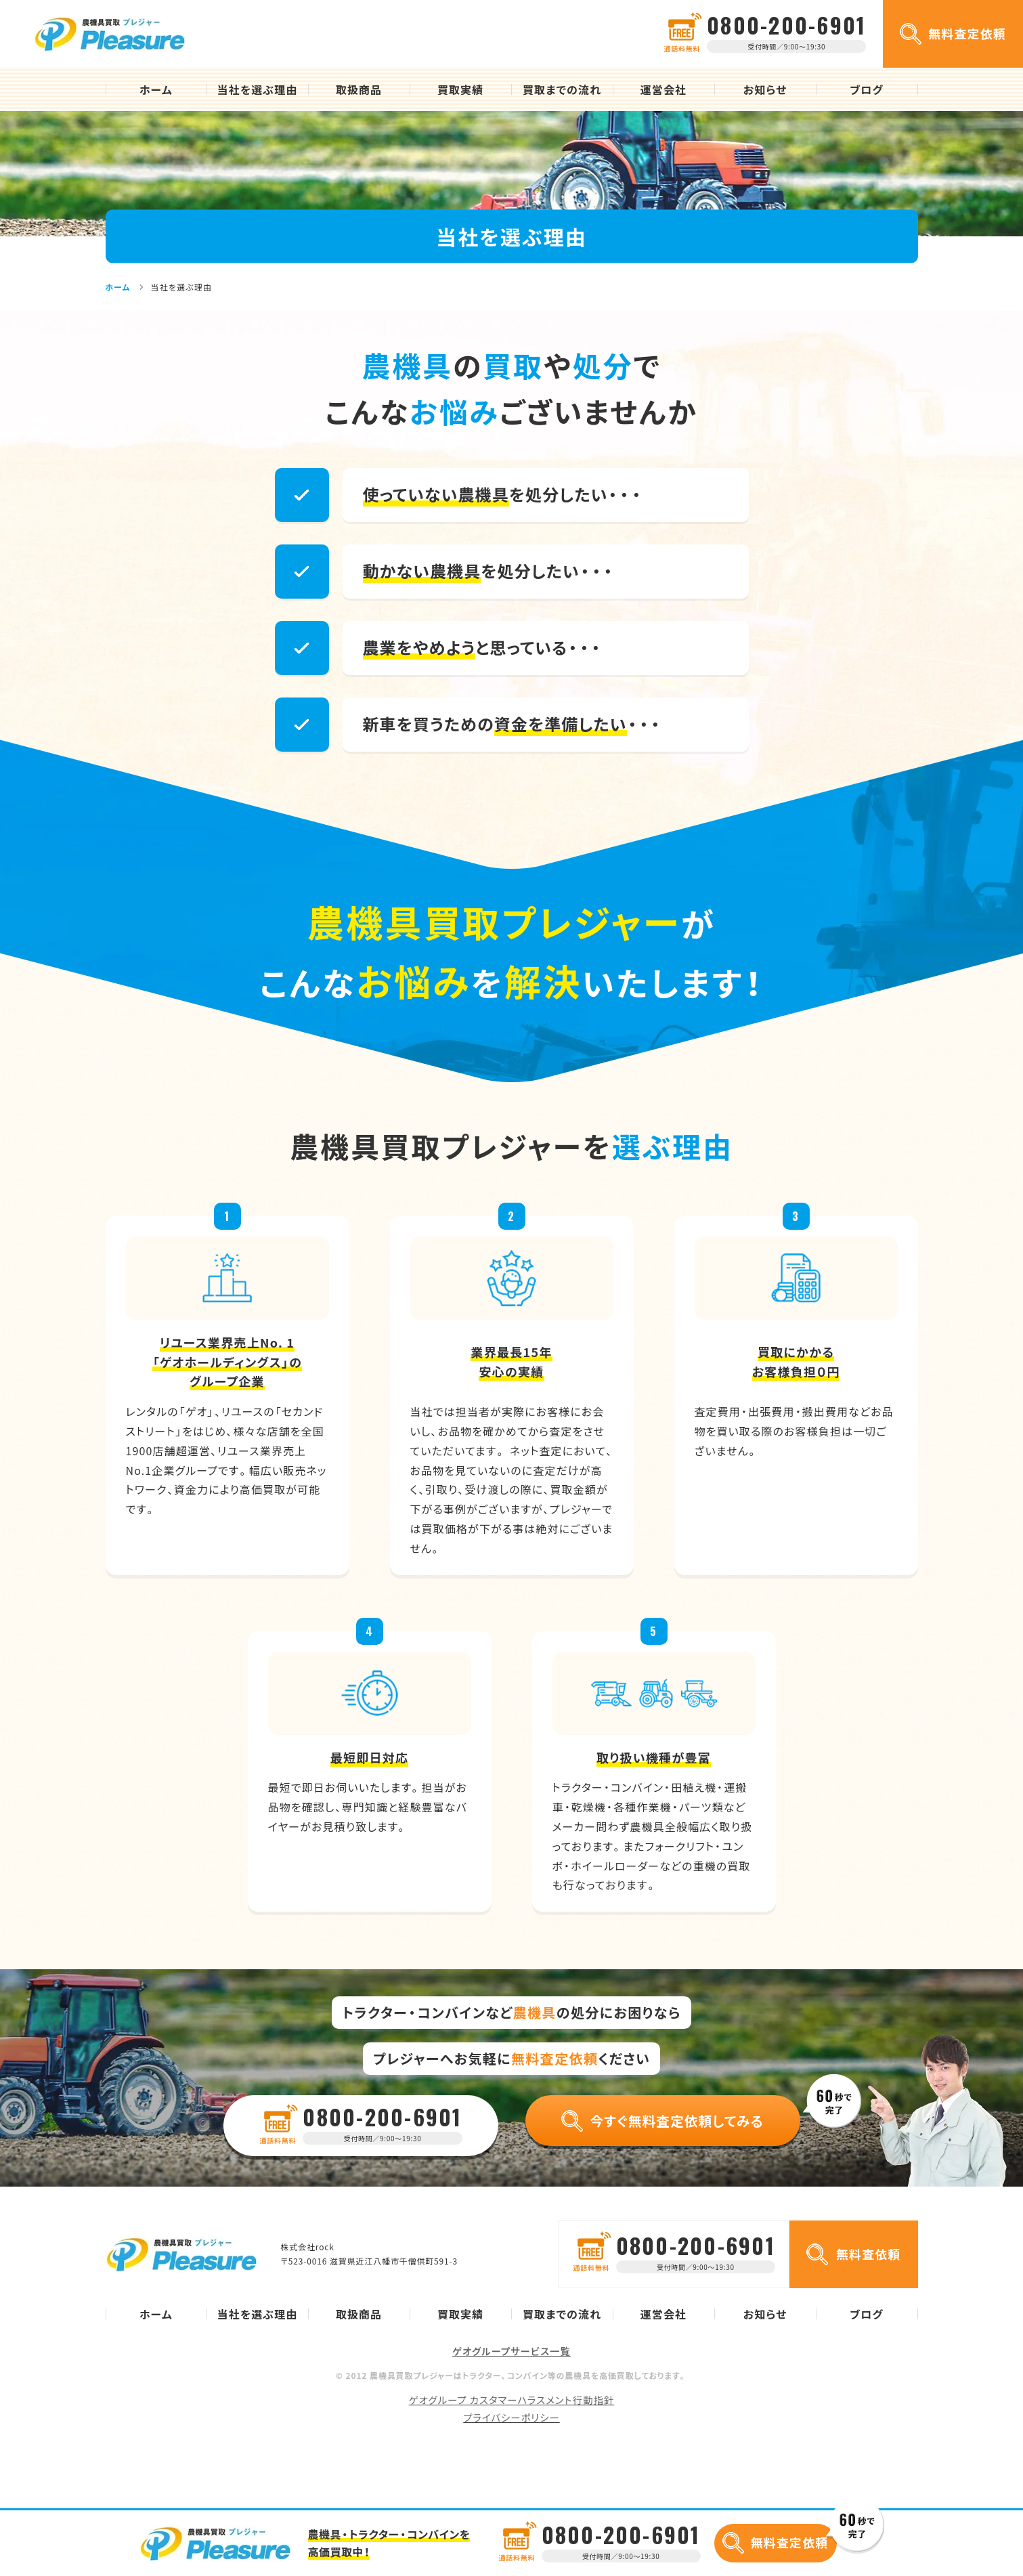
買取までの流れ (562, 89)
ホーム (156, 89)
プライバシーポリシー (511, 2417)
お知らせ (765, 89)
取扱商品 (359, 89)
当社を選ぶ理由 (257, 89)
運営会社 (663, 89)
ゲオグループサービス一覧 (511, 2351)
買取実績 (460, 89)
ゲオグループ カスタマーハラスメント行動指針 (512, 2399)
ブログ (867, 89)
